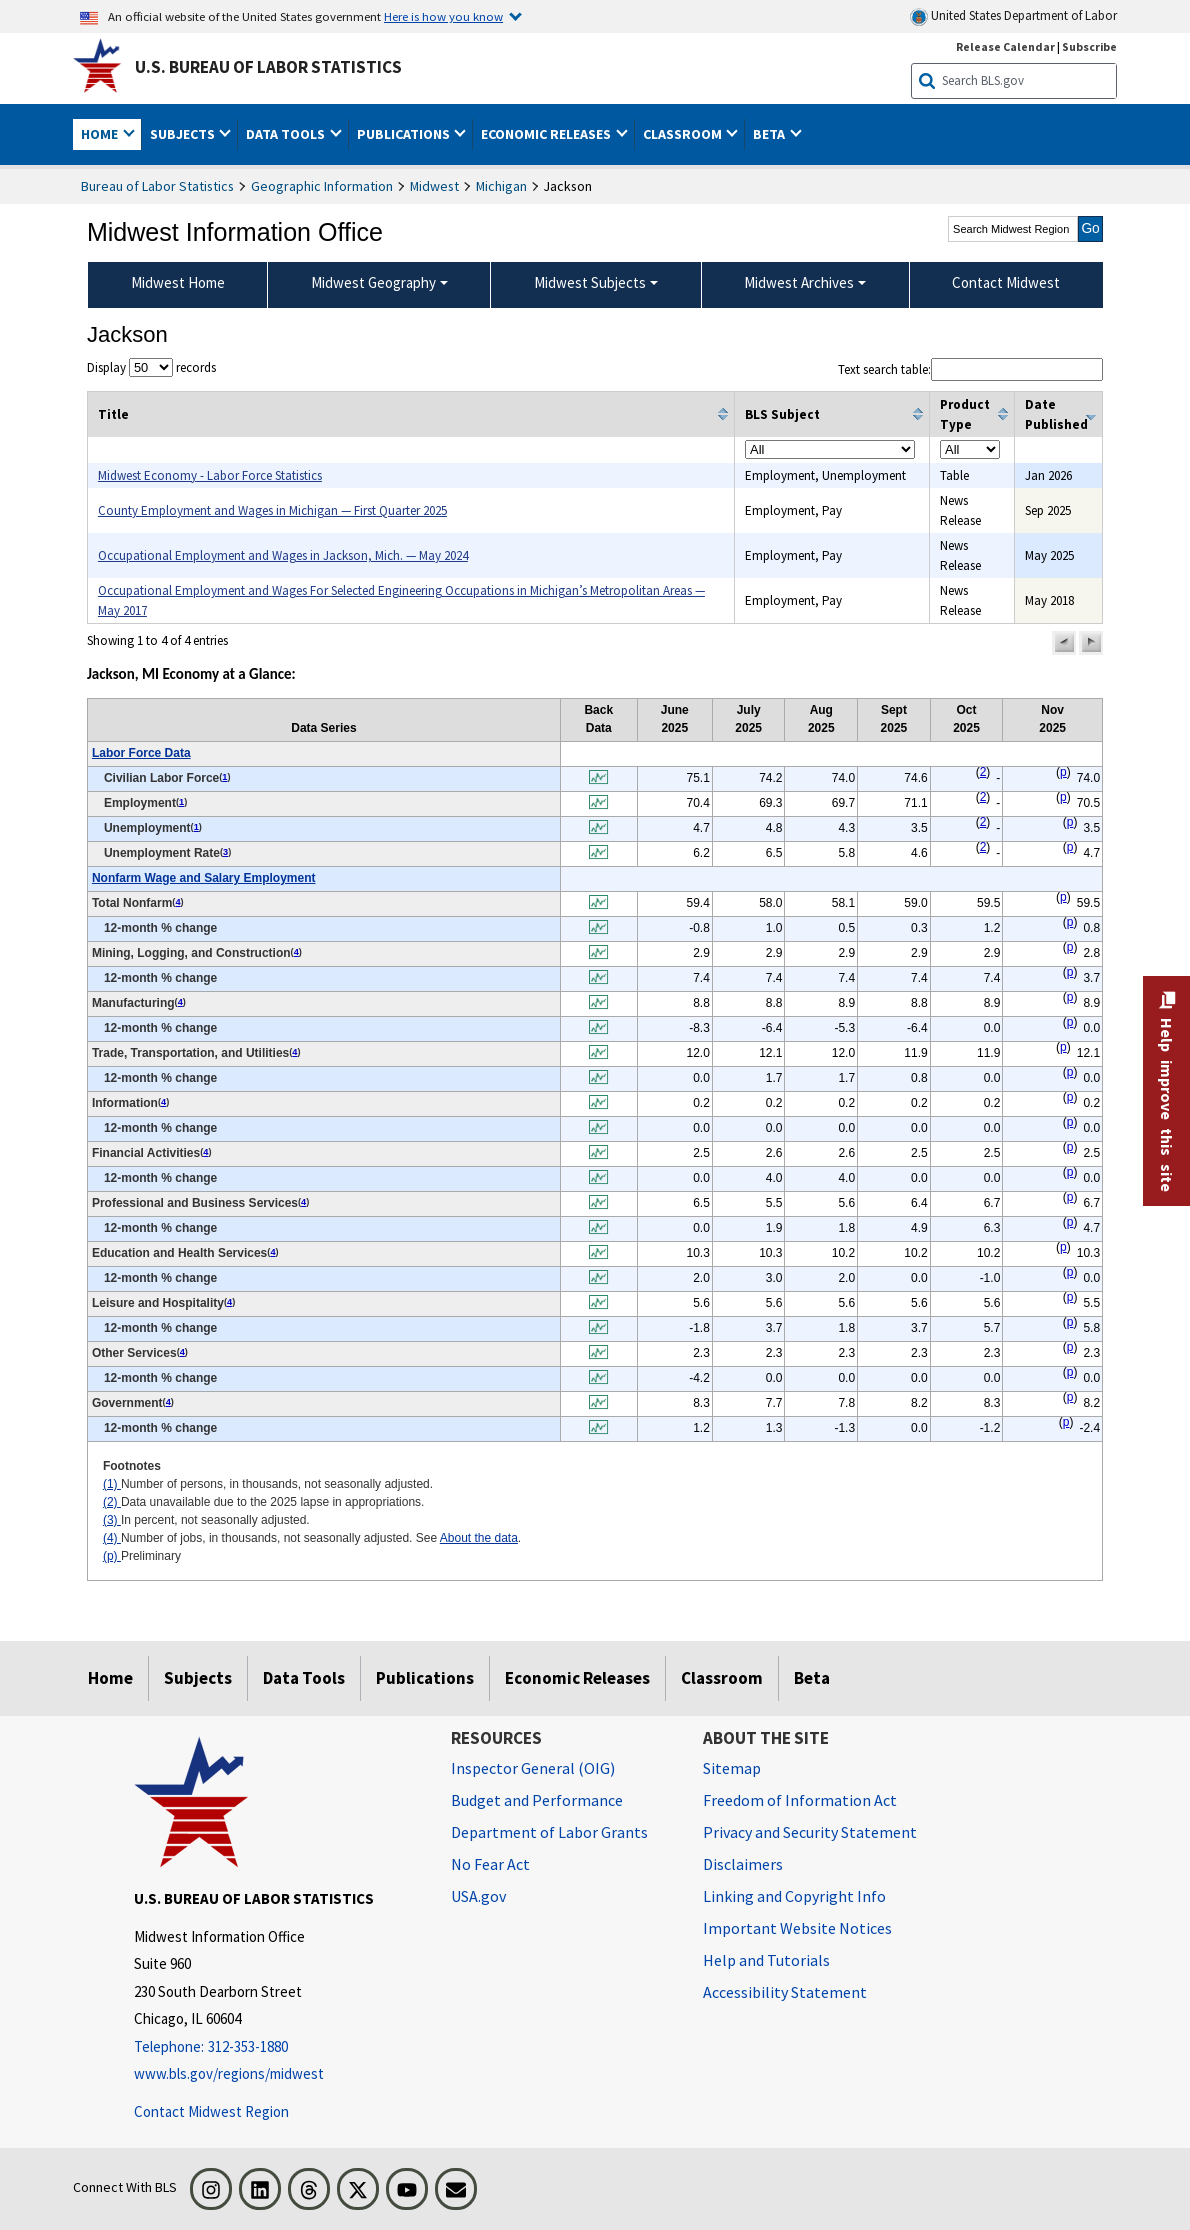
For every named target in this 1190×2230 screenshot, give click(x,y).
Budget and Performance (537, 1800)
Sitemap (732, 1768)
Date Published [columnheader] (1056, 414)
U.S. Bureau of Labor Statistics (268, 67)
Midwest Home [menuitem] (178, 282)
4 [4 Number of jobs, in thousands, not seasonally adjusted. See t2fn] (177, 902)
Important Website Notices (797, 1928)
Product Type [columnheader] (965, 414)
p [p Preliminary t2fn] (1063, 772)
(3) (112, 1520)
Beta (812, 1678)
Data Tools (304, 1678)
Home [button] (101, 134)
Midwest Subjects (590, 282)
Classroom (722, 1678)
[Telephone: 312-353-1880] (277, 2047)
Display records (151, 367)
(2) (112, 1502)
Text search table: (970, 369)
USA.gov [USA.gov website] (478, 1896)
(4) (112, 1538)
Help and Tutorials (766, 1960)
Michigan (501, 186)
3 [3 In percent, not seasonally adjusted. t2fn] (225, 852)
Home (110, 1678)
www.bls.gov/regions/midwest (229, 2073)
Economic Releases (577, 1678)
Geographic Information (322, 186)
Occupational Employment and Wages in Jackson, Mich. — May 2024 (283, 555)
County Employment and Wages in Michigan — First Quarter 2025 (272, 510)
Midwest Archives (799, 282)
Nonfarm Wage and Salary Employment (204, 878)
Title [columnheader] (113, 414)
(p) (112, 1556)
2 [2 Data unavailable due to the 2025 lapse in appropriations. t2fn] (983, 772)
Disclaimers (743, 1864)
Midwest (434, 186)
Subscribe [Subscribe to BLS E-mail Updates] (1089, 46)
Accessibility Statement (785, 1992)
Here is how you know (443, 16)
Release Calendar (1005, 46)
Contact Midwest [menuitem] (1006, 282)
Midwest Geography (373, 282)
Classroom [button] (684, 134)
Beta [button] (770, 134)
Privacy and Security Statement (810, 1832)
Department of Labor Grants (549, 1832)
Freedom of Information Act (800, 1800)
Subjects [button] (184, 134)
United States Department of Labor (1013, 16)
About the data (479, 1538)
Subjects (198, 1678)
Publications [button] (405, 134)
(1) (112, 1484)
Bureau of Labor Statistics (157, 186)
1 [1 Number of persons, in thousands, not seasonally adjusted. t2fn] (224, 777)
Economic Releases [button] (547, 134)
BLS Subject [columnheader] (782, 414)
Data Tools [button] (287, 134)
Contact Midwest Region (211, 2111)
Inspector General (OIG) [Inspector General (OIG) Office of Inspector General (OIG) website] (533, 1768)
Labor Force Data (141, 753)
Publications (425, 1678)
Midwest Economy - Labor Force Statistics (210, 475)
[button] (1064, 643)
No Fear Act (490, 1864)
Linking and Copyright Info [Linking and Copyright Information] (794, 1896)
